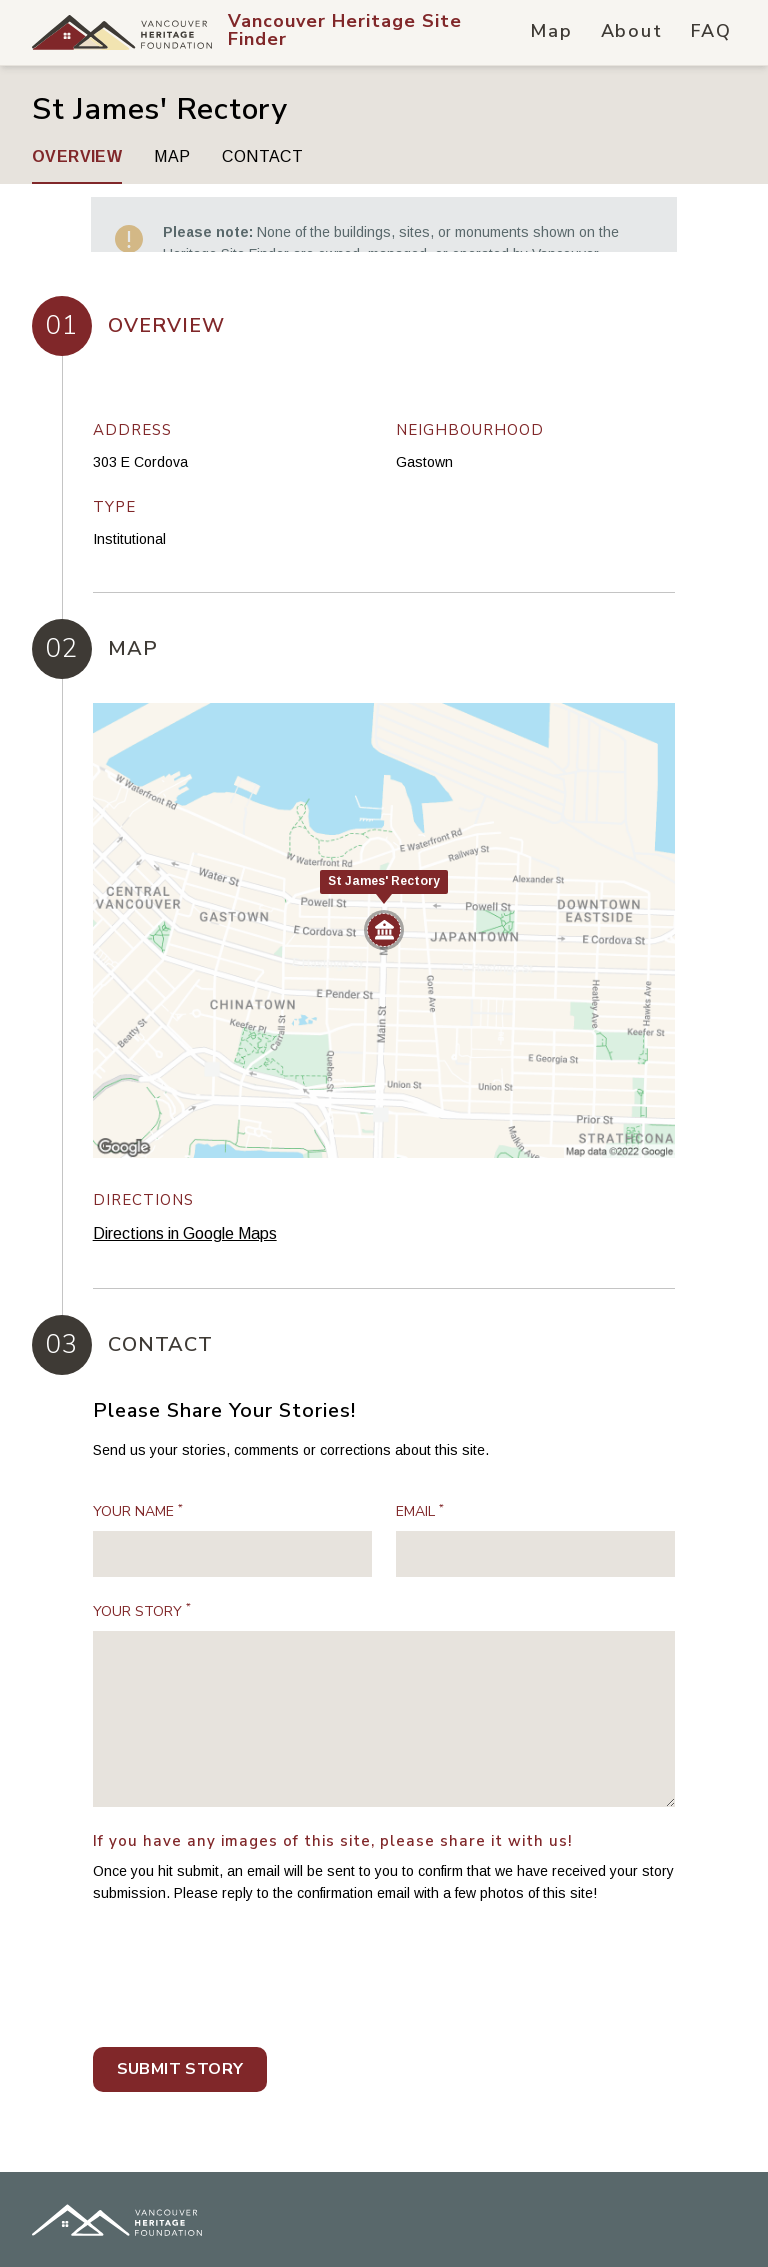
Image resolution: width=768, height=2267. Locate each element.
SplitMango (147, 2229)
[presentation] (245, 1915)
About (632, 31)
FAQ (711, 31)
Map (551, 31)
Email (420, 1443)
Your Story (142, 1542)
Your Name (138, 1443)
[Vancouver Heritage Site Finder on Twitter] (618, 2225)
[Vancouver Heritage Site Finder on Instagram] (670, 2225)
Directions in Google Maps (185, 1165)
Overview (77, 156)
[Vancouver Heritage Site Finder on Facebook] (566, 2225)
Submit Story (180, 2000)
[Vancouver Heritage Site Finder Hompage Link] (377, 32)
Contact (262, 156)
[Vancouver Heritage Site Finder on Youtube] (722, 2225)
